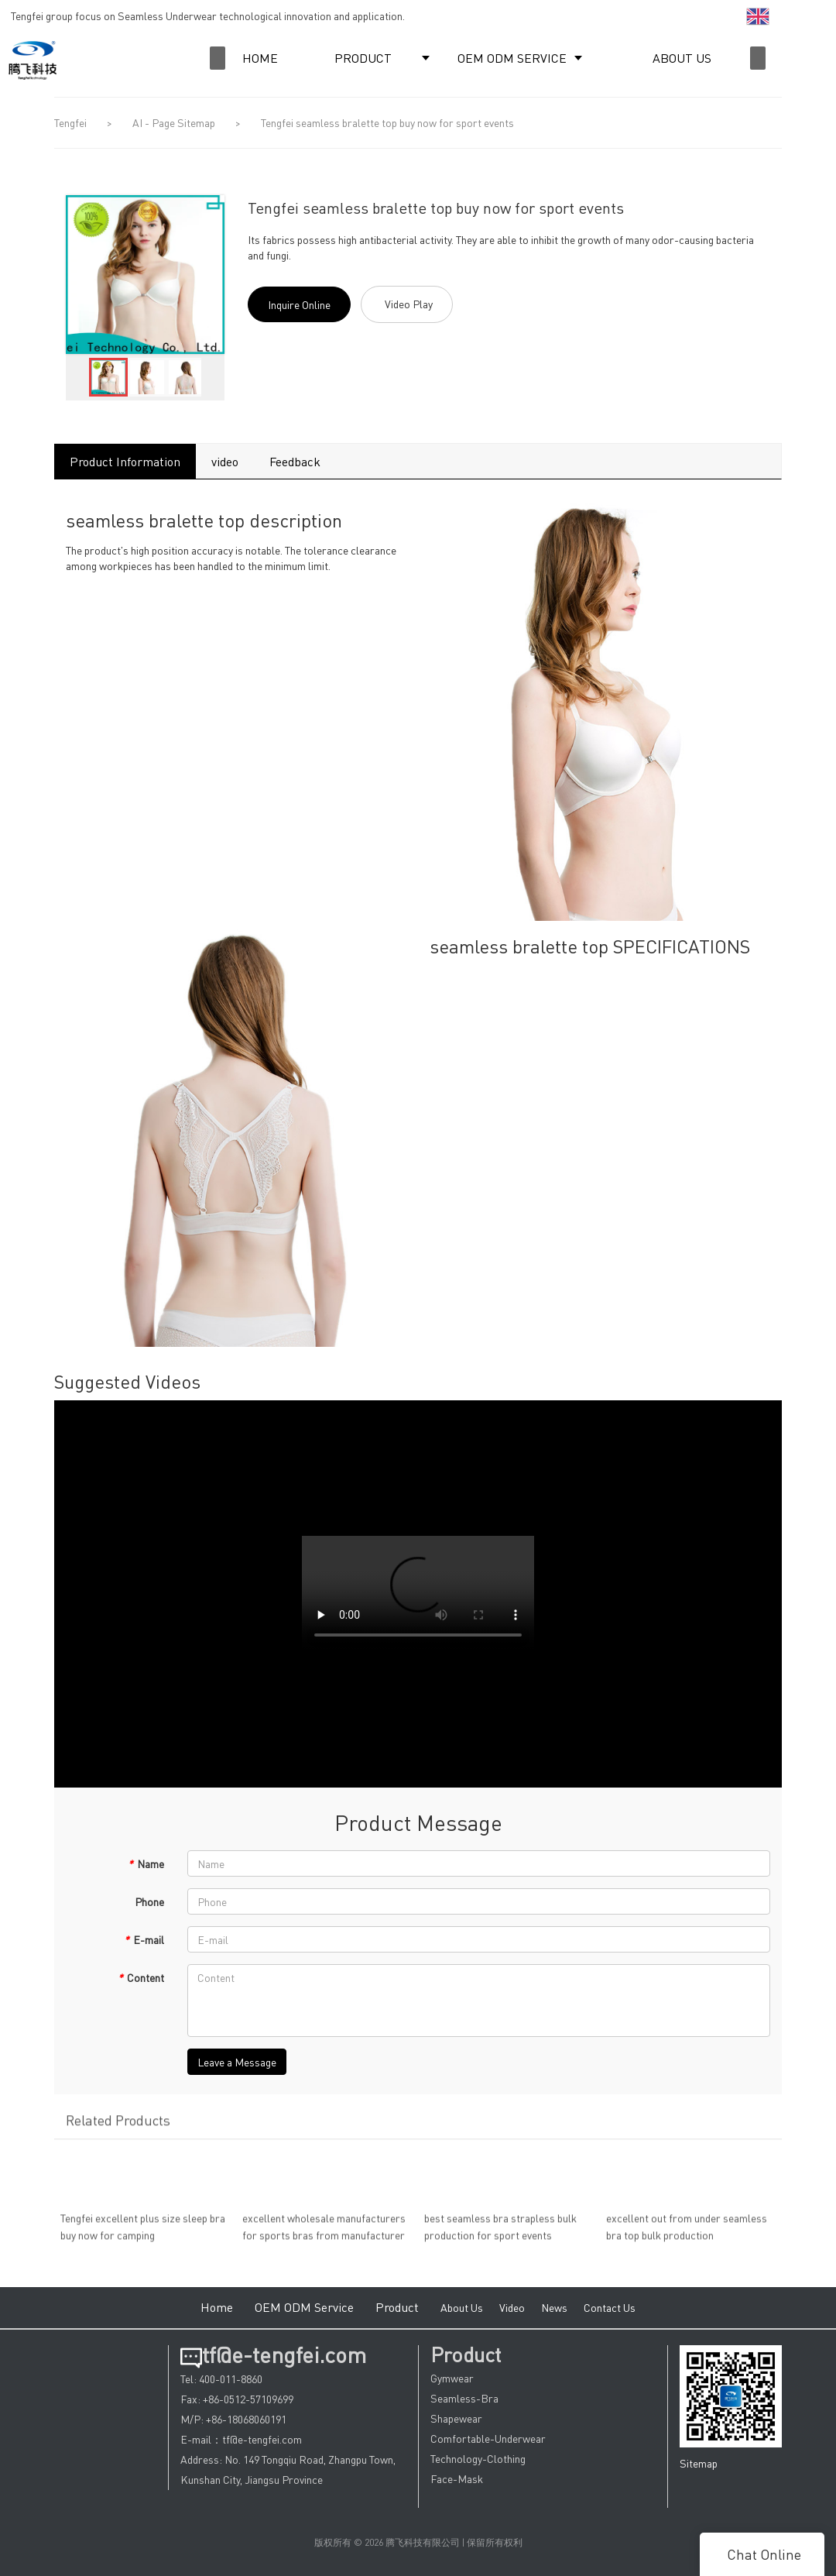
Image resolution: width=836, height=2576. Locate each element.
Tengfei (70, 122)
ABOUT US (682, 58)
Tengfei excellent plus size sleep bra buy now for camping (142, 2232)
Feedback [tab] (294, 461)
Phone (149, 1901)
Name (146, 1863)
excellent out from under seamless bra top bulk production (686, 2232)
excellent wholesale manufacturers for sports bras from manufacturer (324, 2232)
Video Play (409, 304)
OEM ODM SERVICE (512, 58)
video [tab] (224, 461)
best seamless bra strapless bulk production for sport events (500, 2232)
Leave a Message (236, 2062)
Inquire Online (299, 304)
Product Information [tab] (125, 461)
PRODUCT (363, 58)
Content (141, 1977)
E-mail (144, 1939)
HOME (260, 58)
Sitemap (699, 2463)
